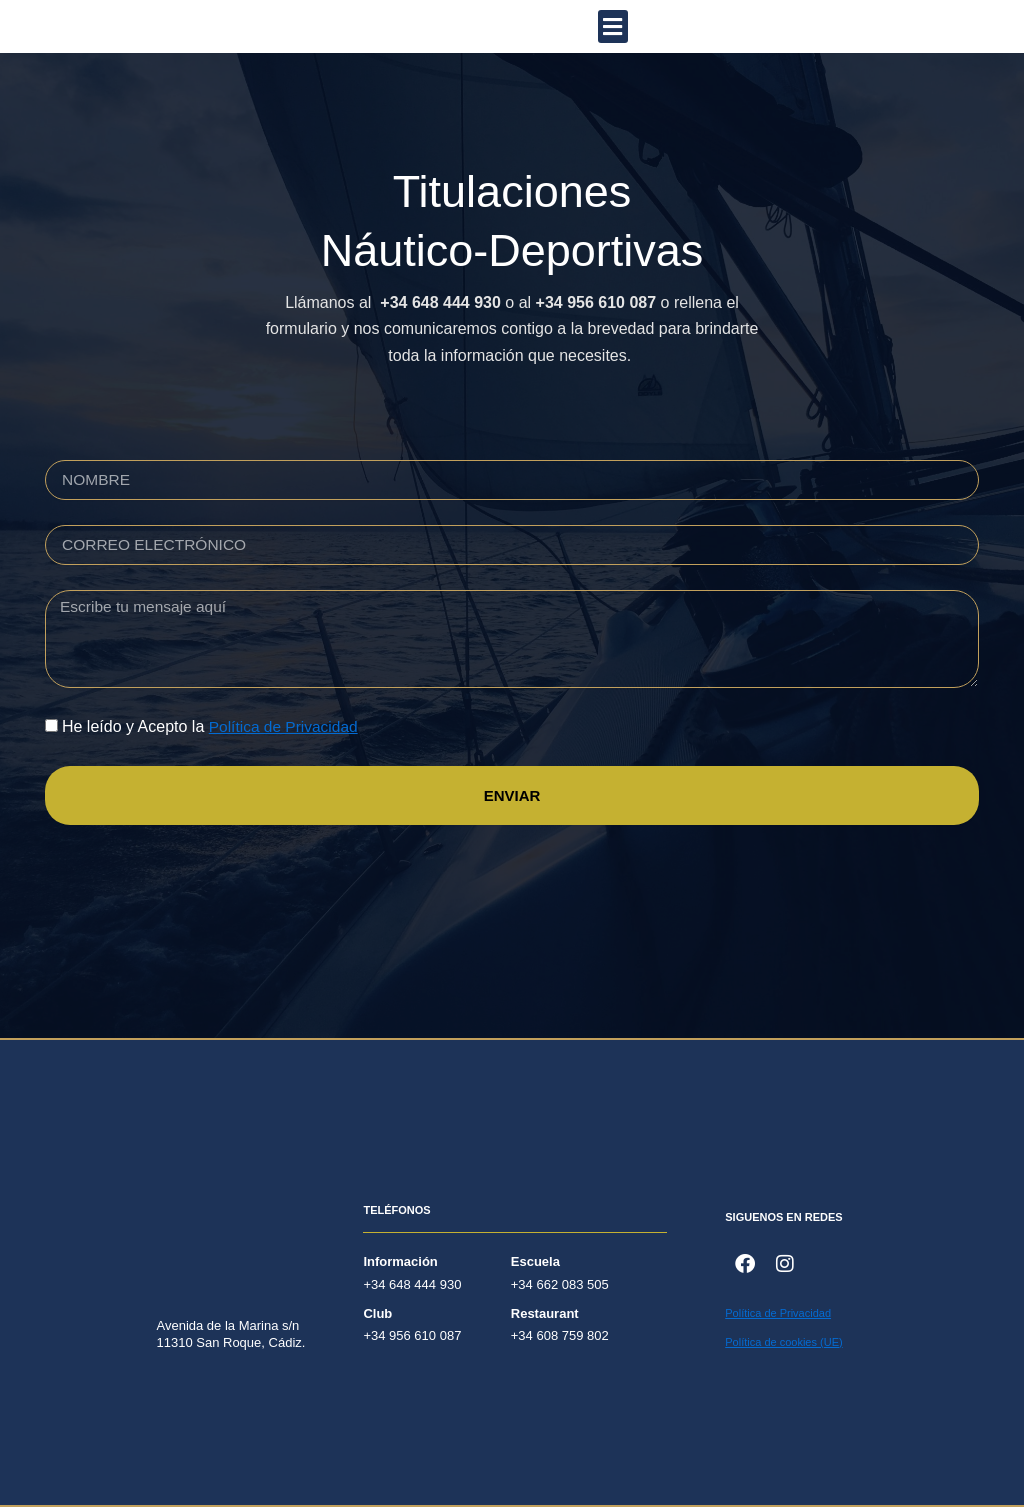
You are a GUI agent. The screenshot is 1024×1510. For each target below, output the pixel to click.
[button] (613, 26)
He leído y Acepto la (212, 729)
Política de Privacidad (286, 729)
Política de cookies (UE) (783, 1345)
